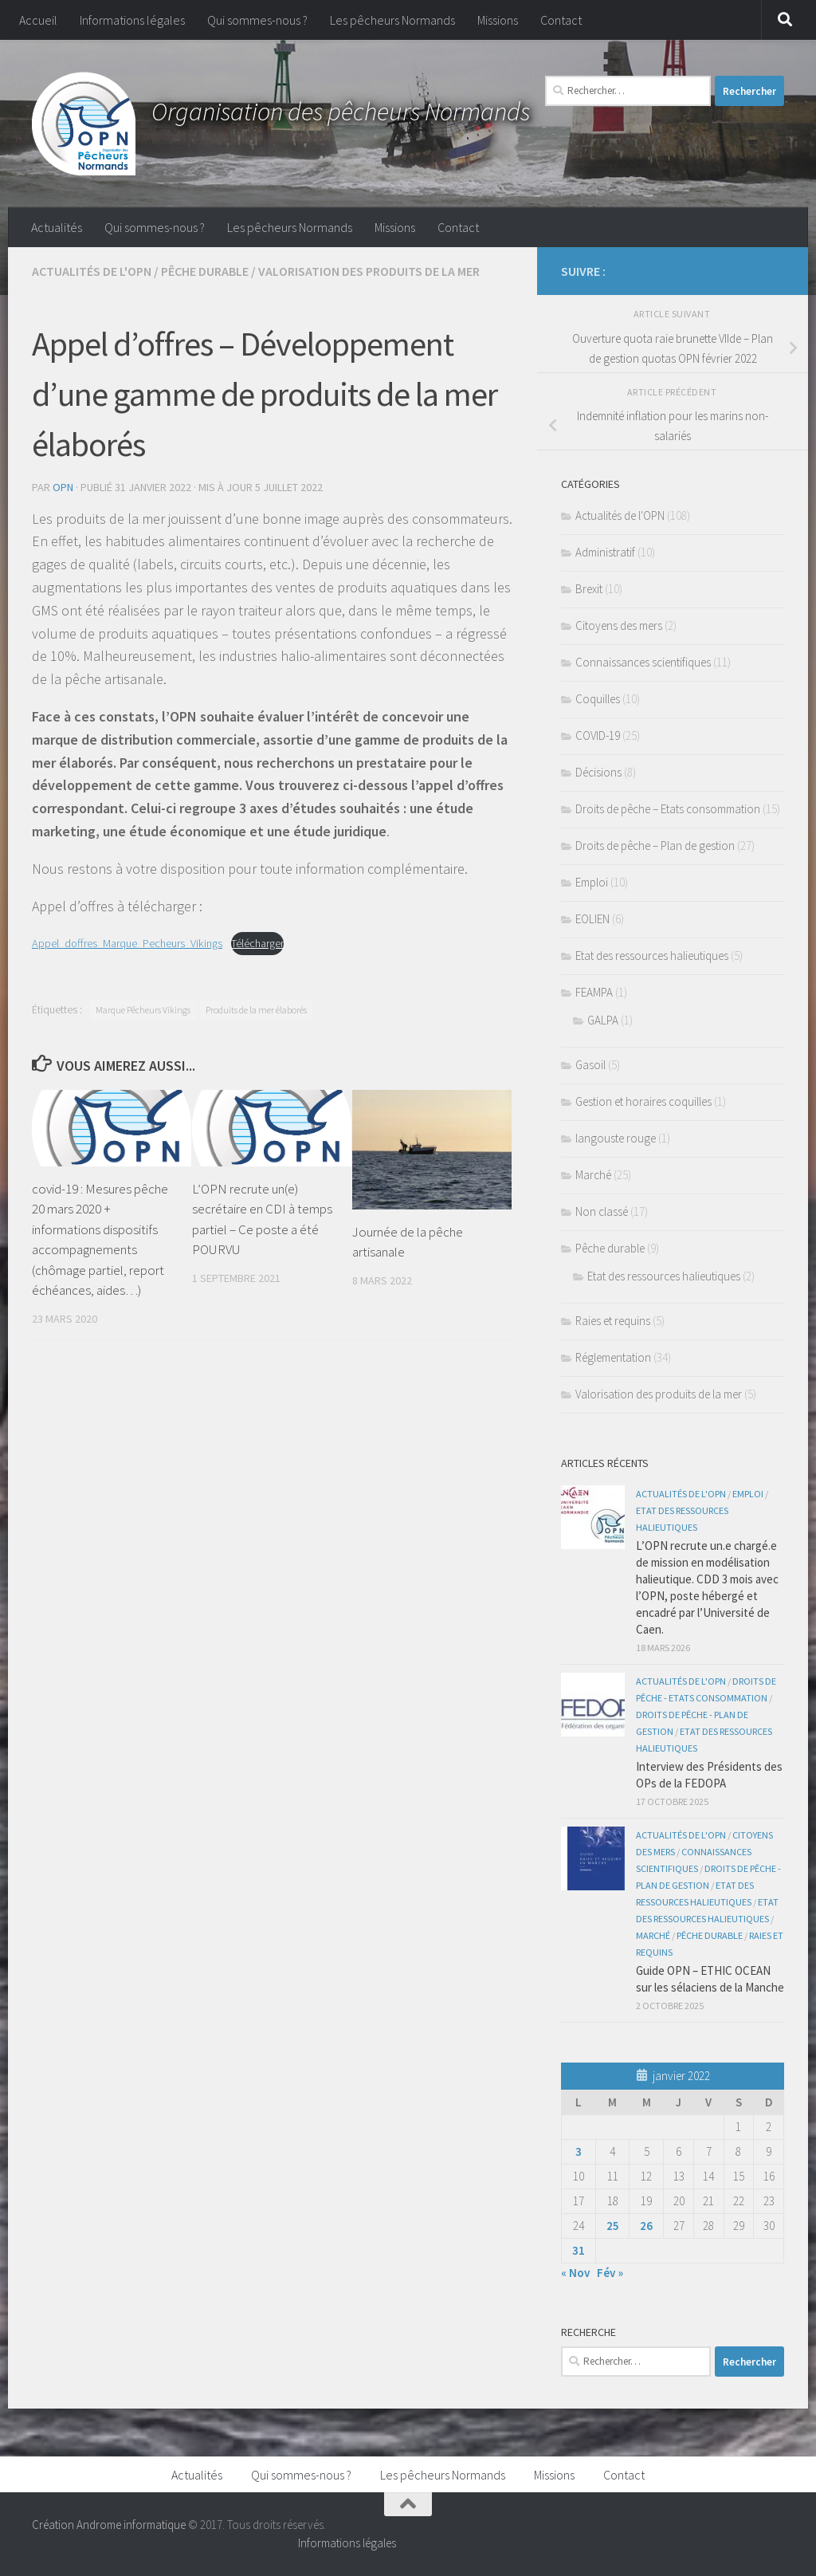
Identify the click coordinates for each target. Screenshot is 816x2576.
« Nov (575, 2272)
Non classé (601, 1211)
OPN (63, 487)
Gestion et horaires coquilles (643, 1101)
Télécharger (257, 943)
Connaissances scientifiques (643, 662)
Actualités (56, 227)
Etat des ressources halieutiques (651, 955)
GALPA (602, 1020)
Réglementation (613, 1357)
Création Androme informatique (109, 2524)
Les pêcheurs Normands (392, 20)
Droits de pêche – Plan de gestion (655, 845)
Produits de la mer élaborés (256, 1010)
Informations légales (132, 20)
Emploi (591, 882)
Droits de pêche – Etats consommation (667, 808)
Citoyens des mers (618, 625)
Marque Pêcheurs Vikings (143, 1010)
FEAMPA (594, 992)
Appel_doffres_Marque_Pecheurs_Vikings (127, 943)
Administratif (605, 552)
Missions (497, 20)
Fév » (610, 2272)
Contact (561, 20)
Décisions (598, 772)
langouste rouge (615, 1138)
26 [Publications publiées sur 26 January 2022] (646, 2225)
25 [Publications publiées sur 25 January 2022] (612, 2225)
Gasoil (590, 1064)
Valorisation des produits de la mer (369, 271)
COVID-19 (597, 735)
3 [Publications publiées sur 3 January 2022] (578, 2151)
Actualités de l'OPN (91, 271)
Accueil (38, 20)
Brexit (588, 588)
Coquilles (597, 698)
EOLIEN (592, 918)
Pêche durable (205, 271)
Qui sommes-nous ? (257, 20)
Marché (593, 1174)
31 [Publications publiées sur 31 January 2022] (578, 2250)
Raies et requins (612, 1320)
